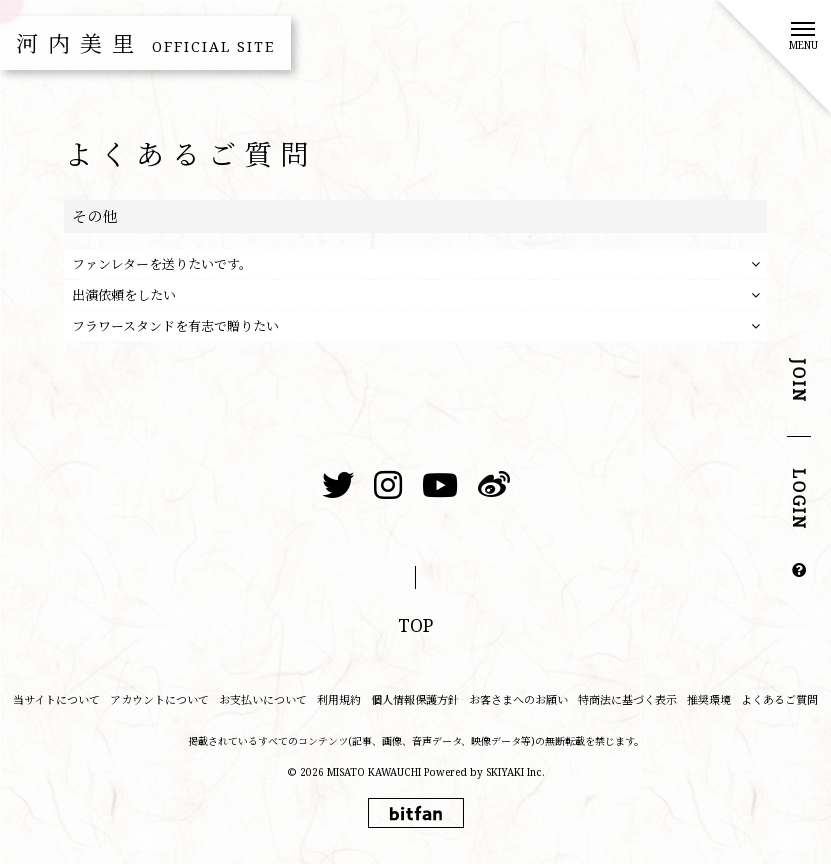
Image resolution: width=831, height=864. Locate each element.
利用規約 (339, 699)
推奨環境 (709, 699)
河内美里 (145, 43)
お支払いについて (263, 699)
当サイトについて (56, 699)
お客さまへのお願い (518, 699)
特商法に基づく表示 (627, 699)
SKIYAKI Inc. (515, 772)
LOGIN (799, 500)
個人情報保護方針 (415, 699)
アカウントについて (159, 699)
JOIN (799, 381)
